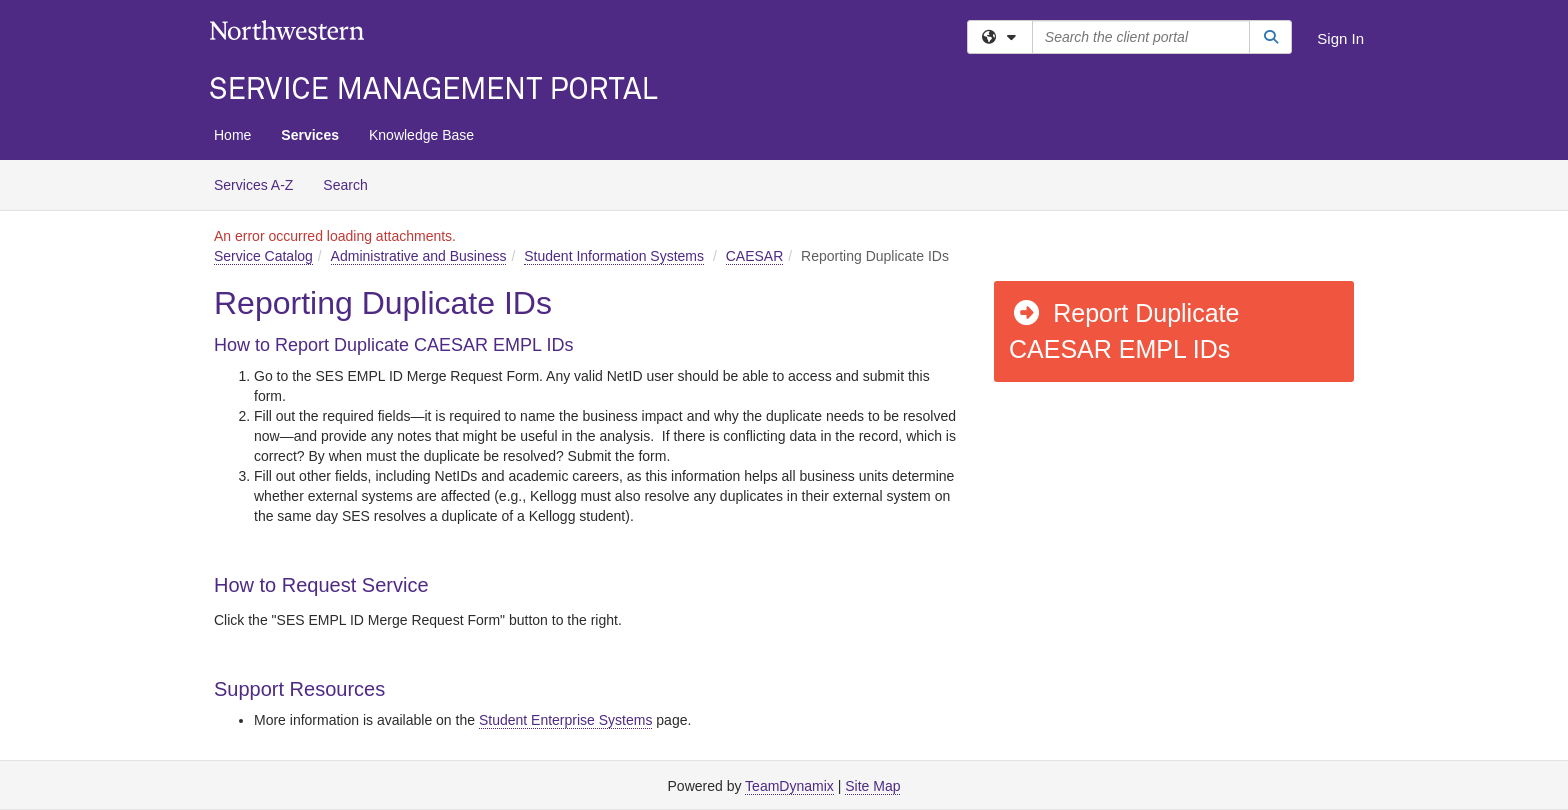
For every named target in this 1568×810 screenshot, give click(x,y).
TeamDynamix (789, 786)
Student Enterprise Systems (566, 720)
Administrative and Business (419, 256)
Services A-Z (253, 185)
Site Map (872, 786)
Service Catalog (263, 256)
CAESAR (755, 256)
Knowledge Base (421, 135)
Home (232, 135)
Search (352, 183)
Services (310, 135)
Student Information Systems (614, 256)
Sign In (1340, 38)
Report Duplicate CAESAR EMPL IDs (1124, 331)
